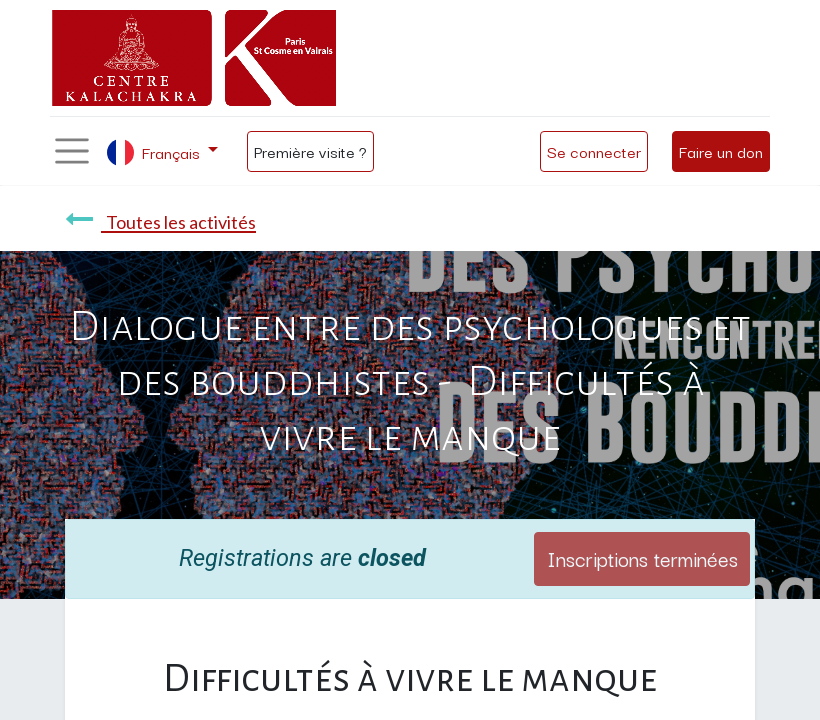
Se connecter (594, 151)
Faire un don (721, 151)
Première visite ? (310, 151)
